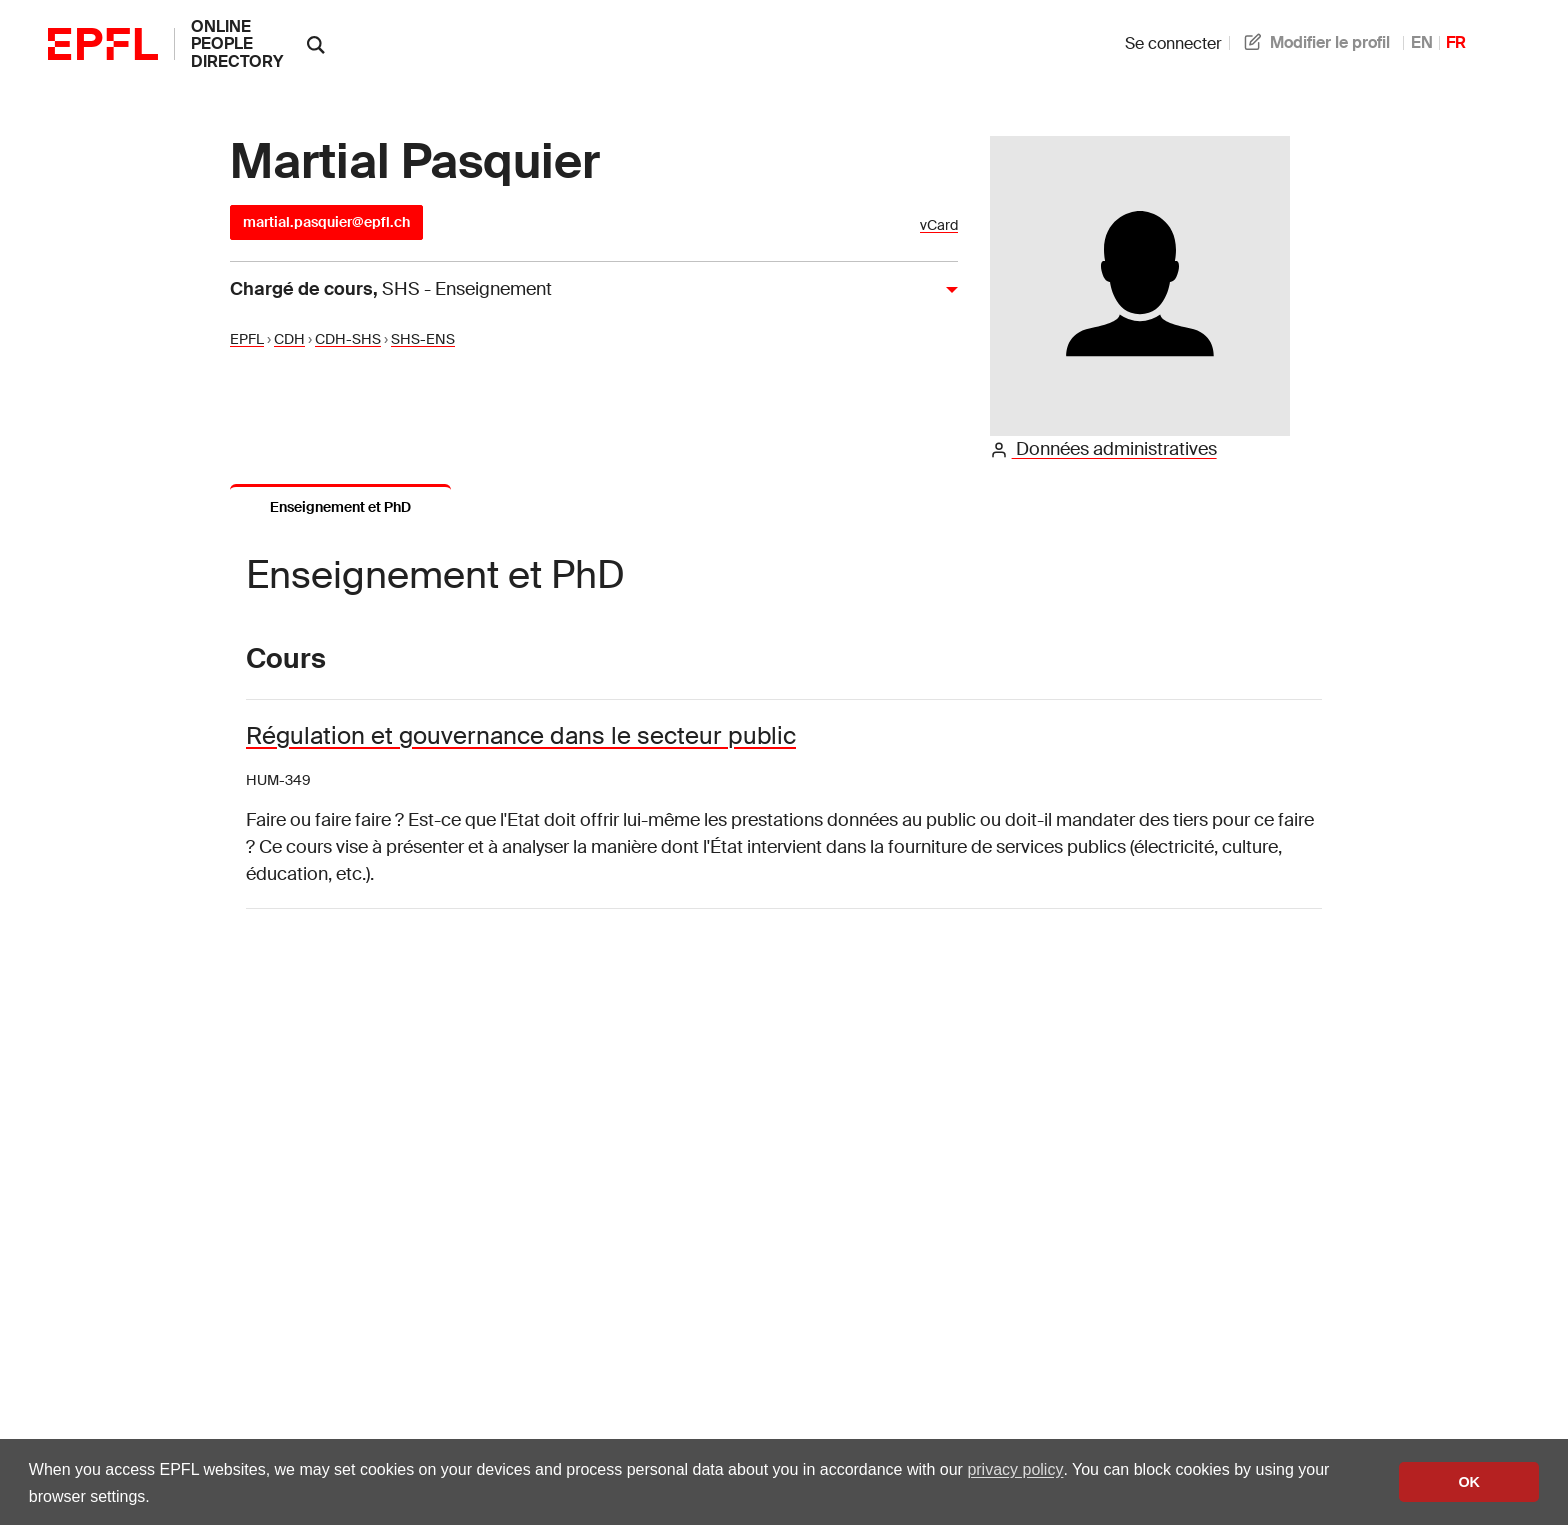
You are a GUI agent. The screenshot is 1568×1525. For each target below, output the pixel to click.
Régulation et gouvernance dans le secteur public (521, 735)
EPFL (247, 339)
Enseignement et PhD (340, 507)
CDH (289, 339)
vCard (939, 225)
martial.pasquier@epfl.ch (326, 222)
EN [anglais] (1422, 42)
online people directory (237, 44)
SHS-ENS (423, 339)
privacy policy (1015, 1469)
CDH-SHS (348, 339)
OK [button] (1469, 1482)
